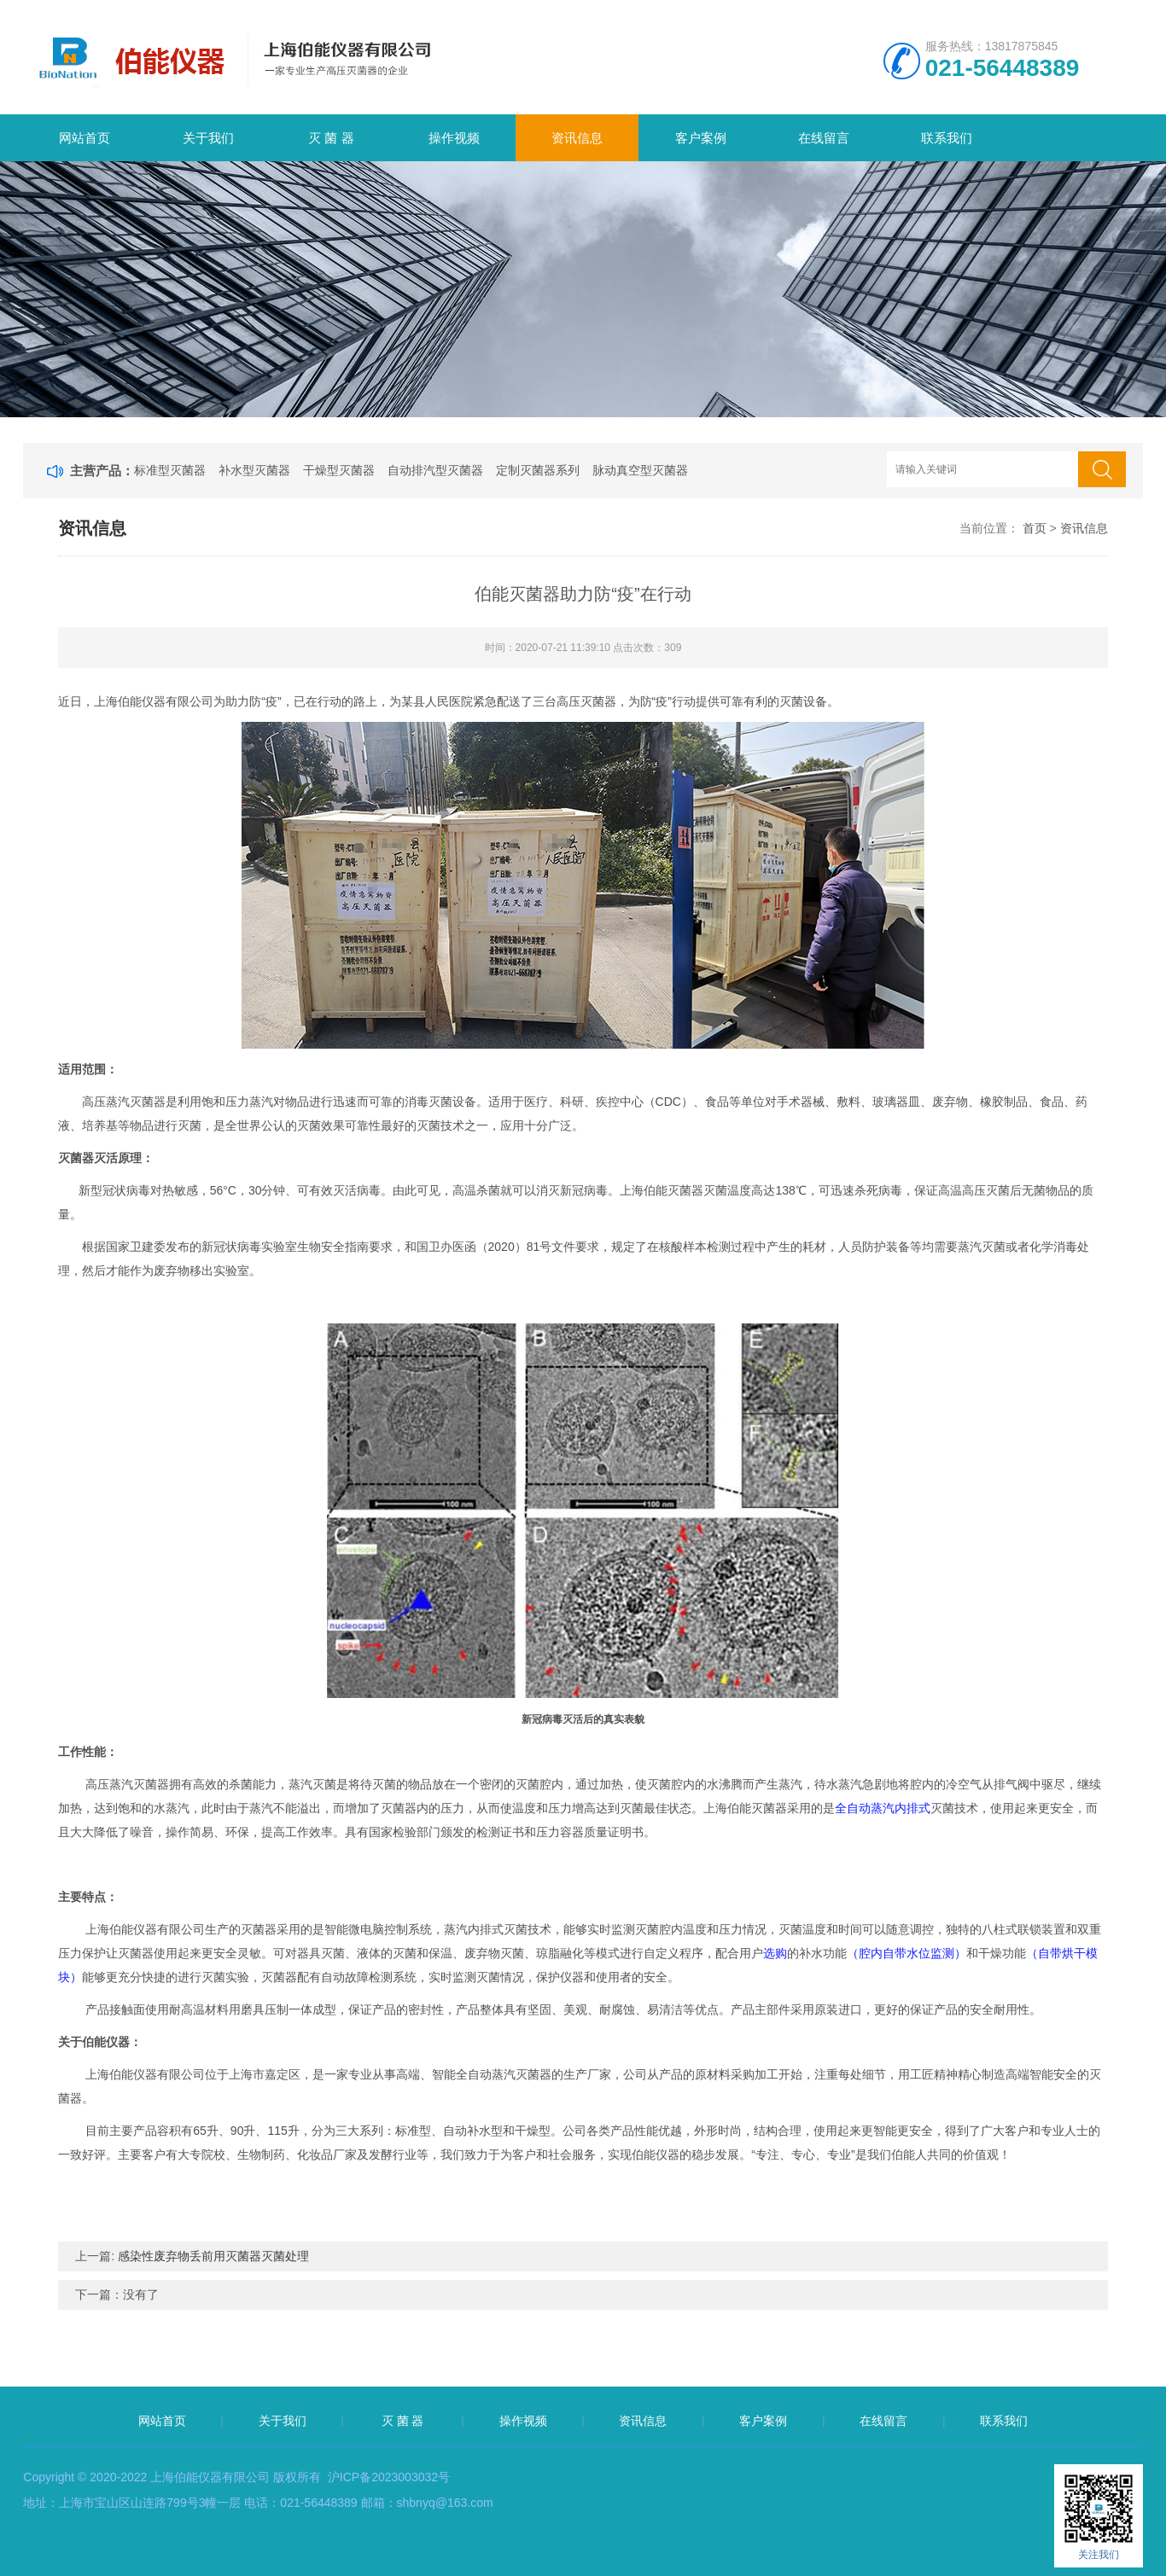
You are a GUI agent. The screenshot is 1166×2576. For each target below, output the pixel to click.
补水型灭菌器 (254, 470)
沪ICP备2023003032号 (389, 2477)
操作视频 (454, 138)
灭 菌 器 (330, 138)
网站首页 (84, 138)
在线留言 (823, 138)
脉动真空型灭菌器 (640, 470)
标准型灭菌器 (170, 470)
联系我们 (946, 138)
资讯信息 (577, 138)
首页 (1034, 528)
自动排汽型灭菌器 (435, 470)
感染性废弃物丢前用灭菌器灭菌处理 (213, 2256)
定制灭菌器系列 (538, 470)
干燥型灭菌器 (339, 470)
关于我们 (208, 138)
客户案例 (700, 138)
